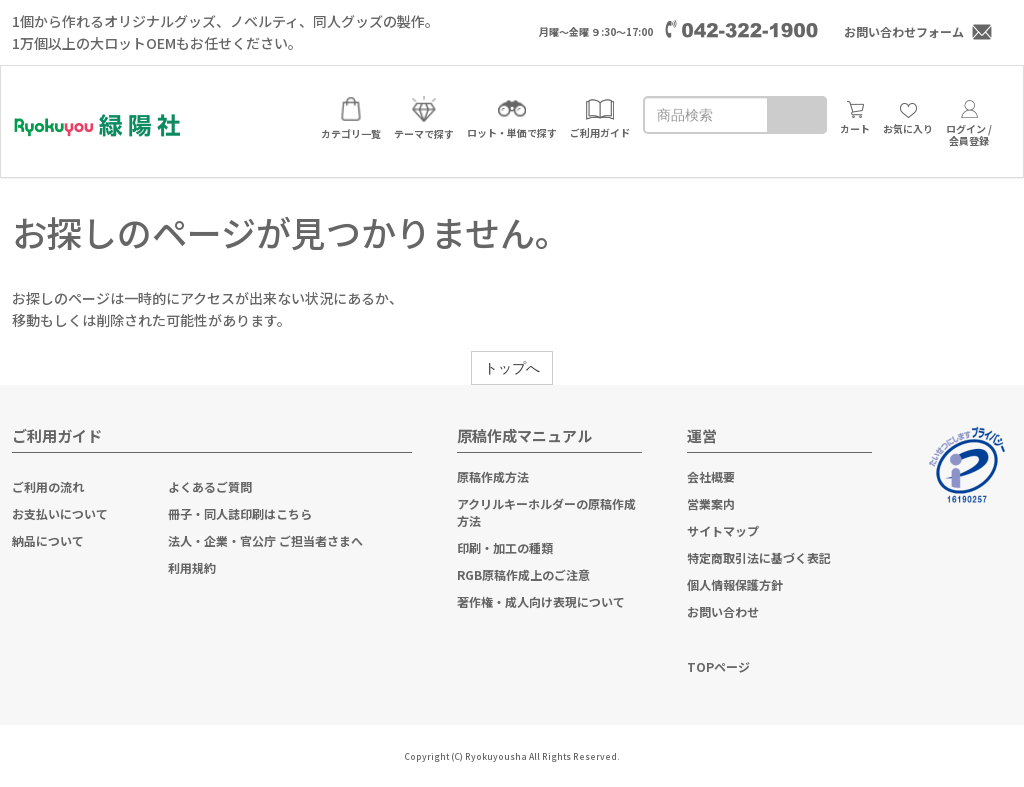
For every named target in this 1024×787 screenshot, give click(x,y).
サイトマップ (723, 530)
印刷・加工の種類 (505, 547)
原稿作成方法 (493, 476)
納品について (48, 540)
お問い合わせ (723, 611)
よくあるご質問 (210, 486)
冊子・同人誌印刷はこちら (240, 513)
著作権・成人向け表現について (541, 601)
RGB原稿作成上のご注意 (523, 574)
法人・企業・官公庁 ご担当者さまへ (265, 540)
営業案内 (711, 503)
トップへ (512, 368)
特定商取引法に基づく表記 (759, 557)
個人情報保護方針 (735, 584)
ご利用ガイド (57, 435)
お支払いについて (60, 513)
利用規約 (192, 567)
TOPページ (718, 666)
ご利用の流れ (48, 486)
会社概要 (711, 476)
